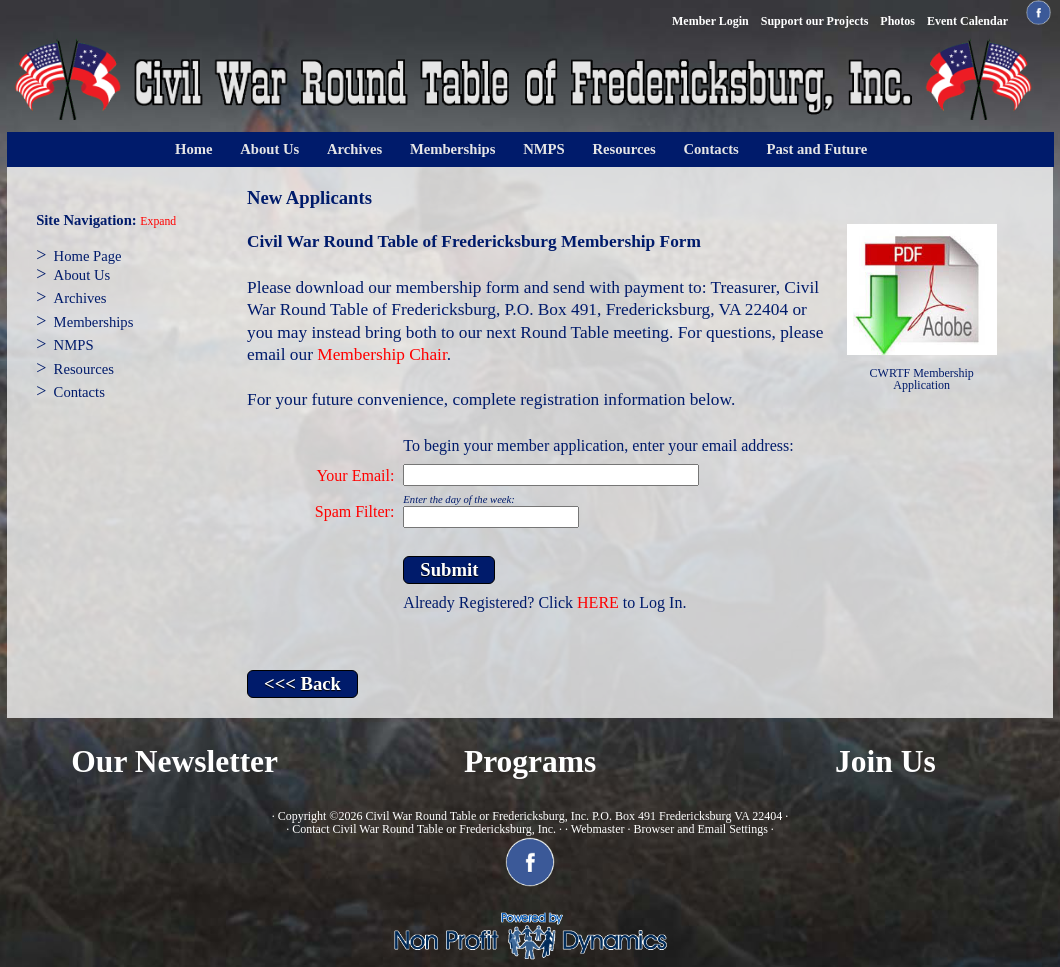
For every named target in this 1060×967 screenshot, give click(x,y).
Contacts (710, 149)
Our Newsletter (174, 761)
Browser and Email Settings (700, 829)
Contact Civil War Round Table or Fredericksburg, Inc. (424, 829)
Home (193, 149)
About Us (269, 149)
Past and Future (817, 149)
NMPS (544, 149)
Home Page (88, 256)
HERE (598, 602)
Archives (354, 149)
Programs (530, 761)
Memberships (453, 149)
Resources (623, 149)
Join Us (885, 761)
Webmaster (598, 829)
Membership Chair (381, 354)
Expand (158, 221)
